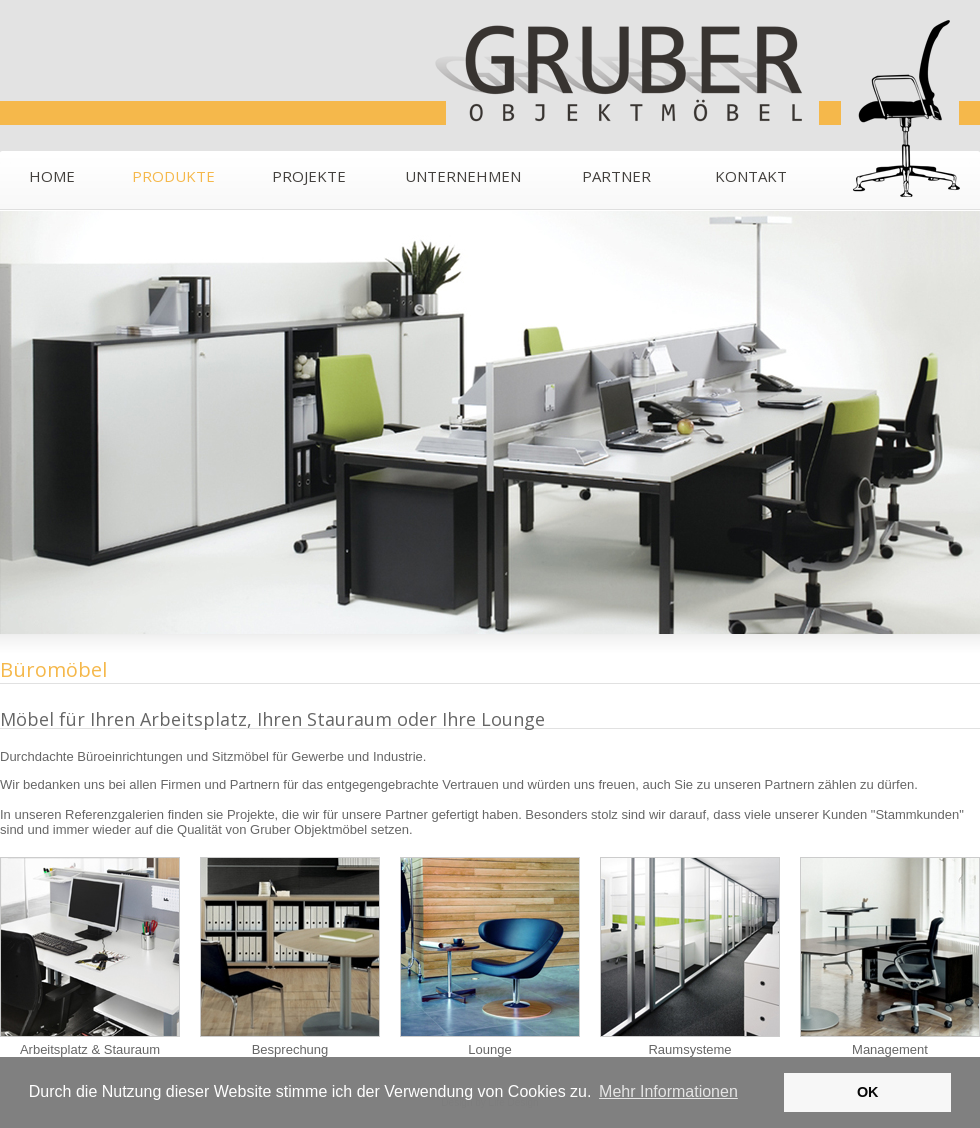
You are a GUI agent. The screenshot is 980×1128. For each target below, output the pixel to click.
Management (890, 957)
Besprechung (290, 957)
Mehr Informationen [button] (668, 1091)
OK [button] (868, 1092)
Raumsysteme (690, 957)
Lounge (490, 957)
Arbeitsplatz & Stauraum (90, 957)
